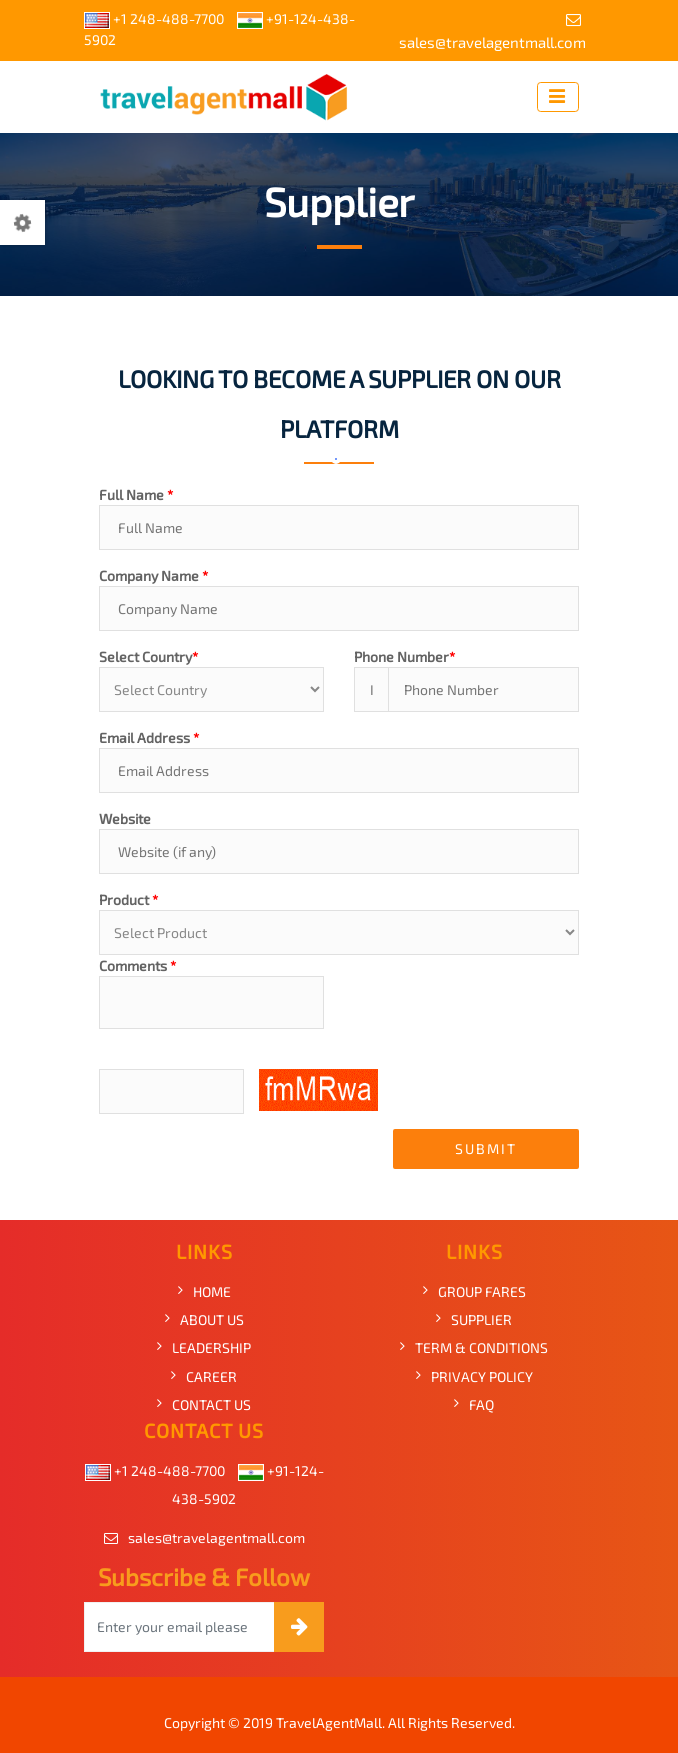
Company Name (153, 575)
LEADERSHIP (211, 1347)
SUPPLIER (481, 1319)
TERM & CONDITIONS (481, 1347)
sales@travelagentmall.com (492, 31)
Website (125, 818)
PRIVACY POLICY (482, 1376)
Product (128, 899)
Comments (137, 965)
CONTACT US (211, 1404)
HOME (212, 1291)
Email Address (149, 737)
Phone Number (404, 656)
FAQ (481, 1404)
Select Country (148, 656)
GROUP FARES (482, 1291)
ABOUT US (212, 1319)
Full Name (136, 494)
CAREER (211, 1376)
